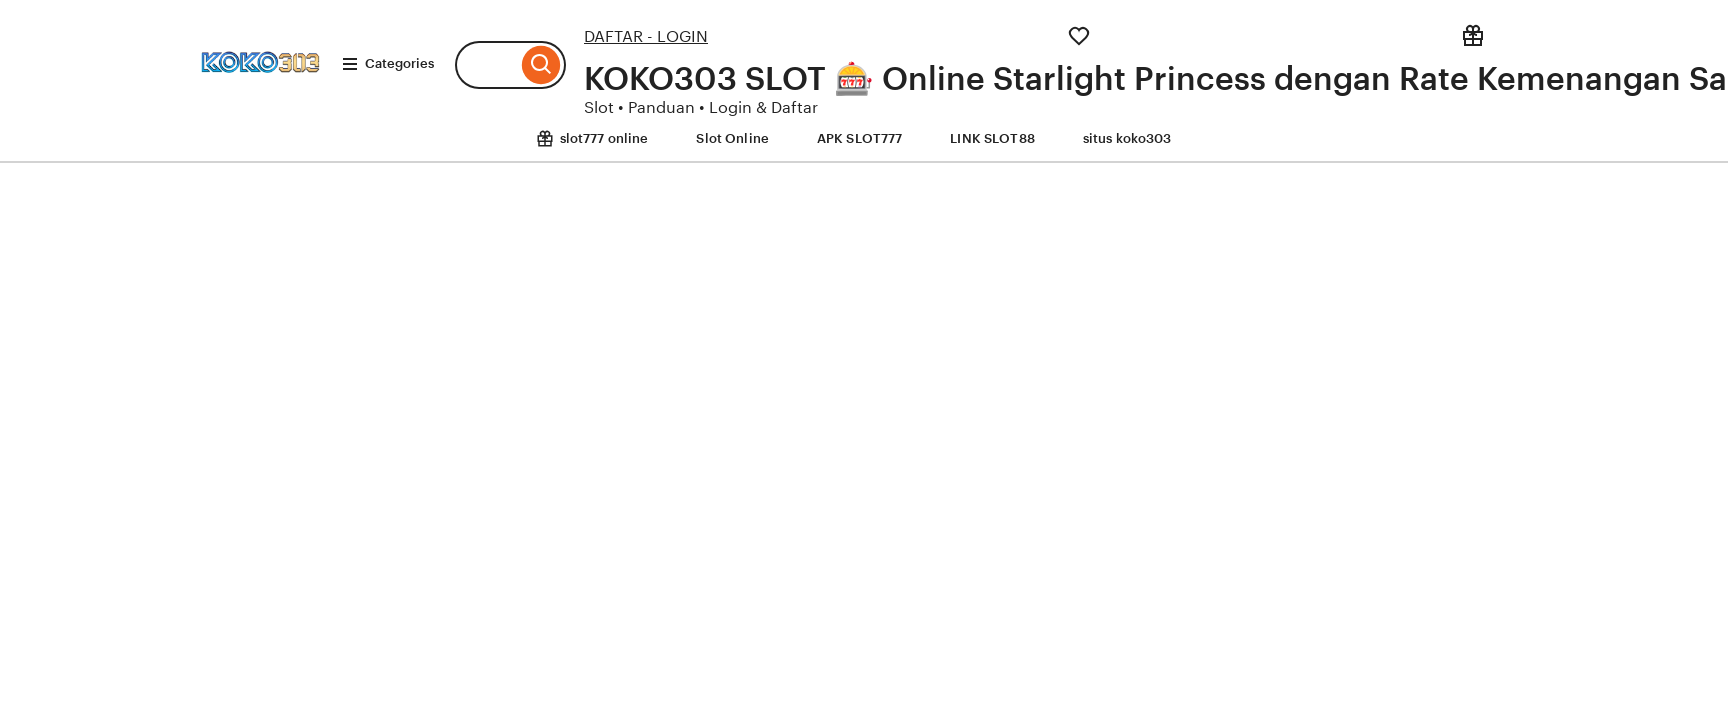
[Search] (541, 65)
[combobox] (486, 65)
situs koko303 (1127, 138)
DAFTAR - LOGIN (646, 36)
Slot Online (732, 138)
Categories (387, 64)
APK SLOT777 (859, 138)
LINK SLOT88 (992, 138)
